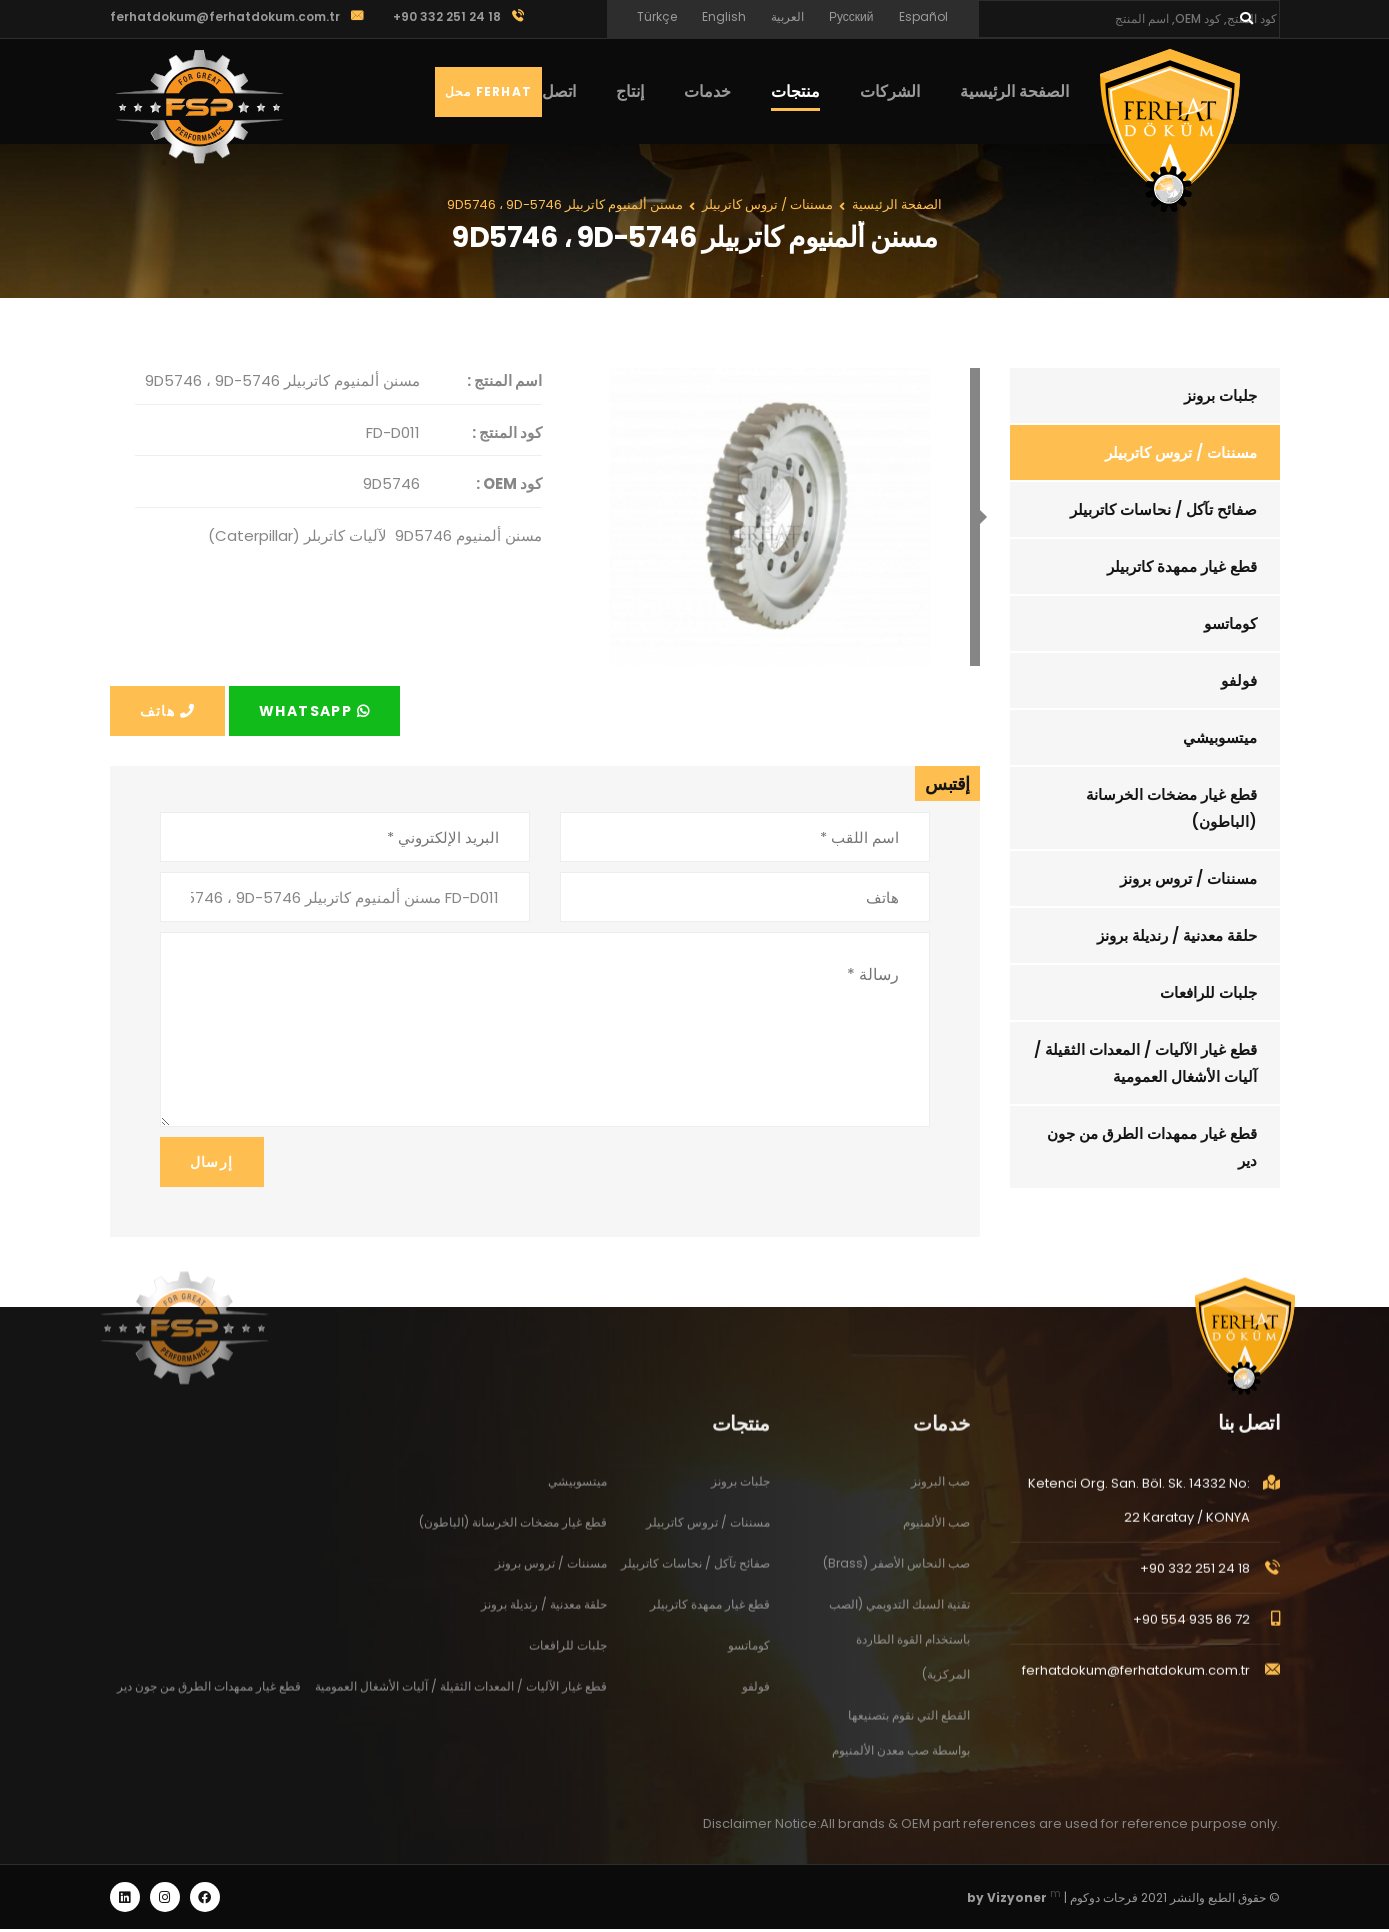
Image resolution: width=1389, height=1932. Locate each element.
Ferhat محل (488, 91)
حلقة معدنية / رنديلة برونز (1178, 935)
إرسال (212, 1162)
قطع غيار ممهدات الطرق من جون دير (1153, 1147)
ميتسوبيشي (1221, 737)
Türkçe (657, 16)
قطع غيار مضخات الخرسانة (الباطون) (1172, 808)
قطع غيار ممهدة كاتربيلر (1183, 566)
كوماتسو (1231, 623)
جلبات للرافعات (1209, 992)
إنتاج (630, 91)
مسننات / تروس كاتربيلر (1182, 452)
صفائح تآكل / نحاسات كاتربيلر (1164, 509)
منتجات (795, 91)
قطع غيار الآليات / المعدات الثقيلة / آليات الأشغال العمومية (1146, 1063)
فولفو (1240, 680)
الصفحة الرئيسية (1014, 91)
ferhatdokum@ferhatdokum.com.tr (225, 16)
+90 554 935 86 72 (1191, 1636)
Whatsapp (314, 711)
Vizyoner (1017, 1900)
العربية (787, 16)
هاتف (167, 711)
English (724, 16)
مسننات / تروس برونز (1189, 878)
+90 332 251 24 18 (1195, 1585)
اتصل (559, 91)
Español (923, 16)
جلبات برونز (1221, 395)
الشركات (890, 91)
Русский (851, 16)
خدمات (707, 91)
